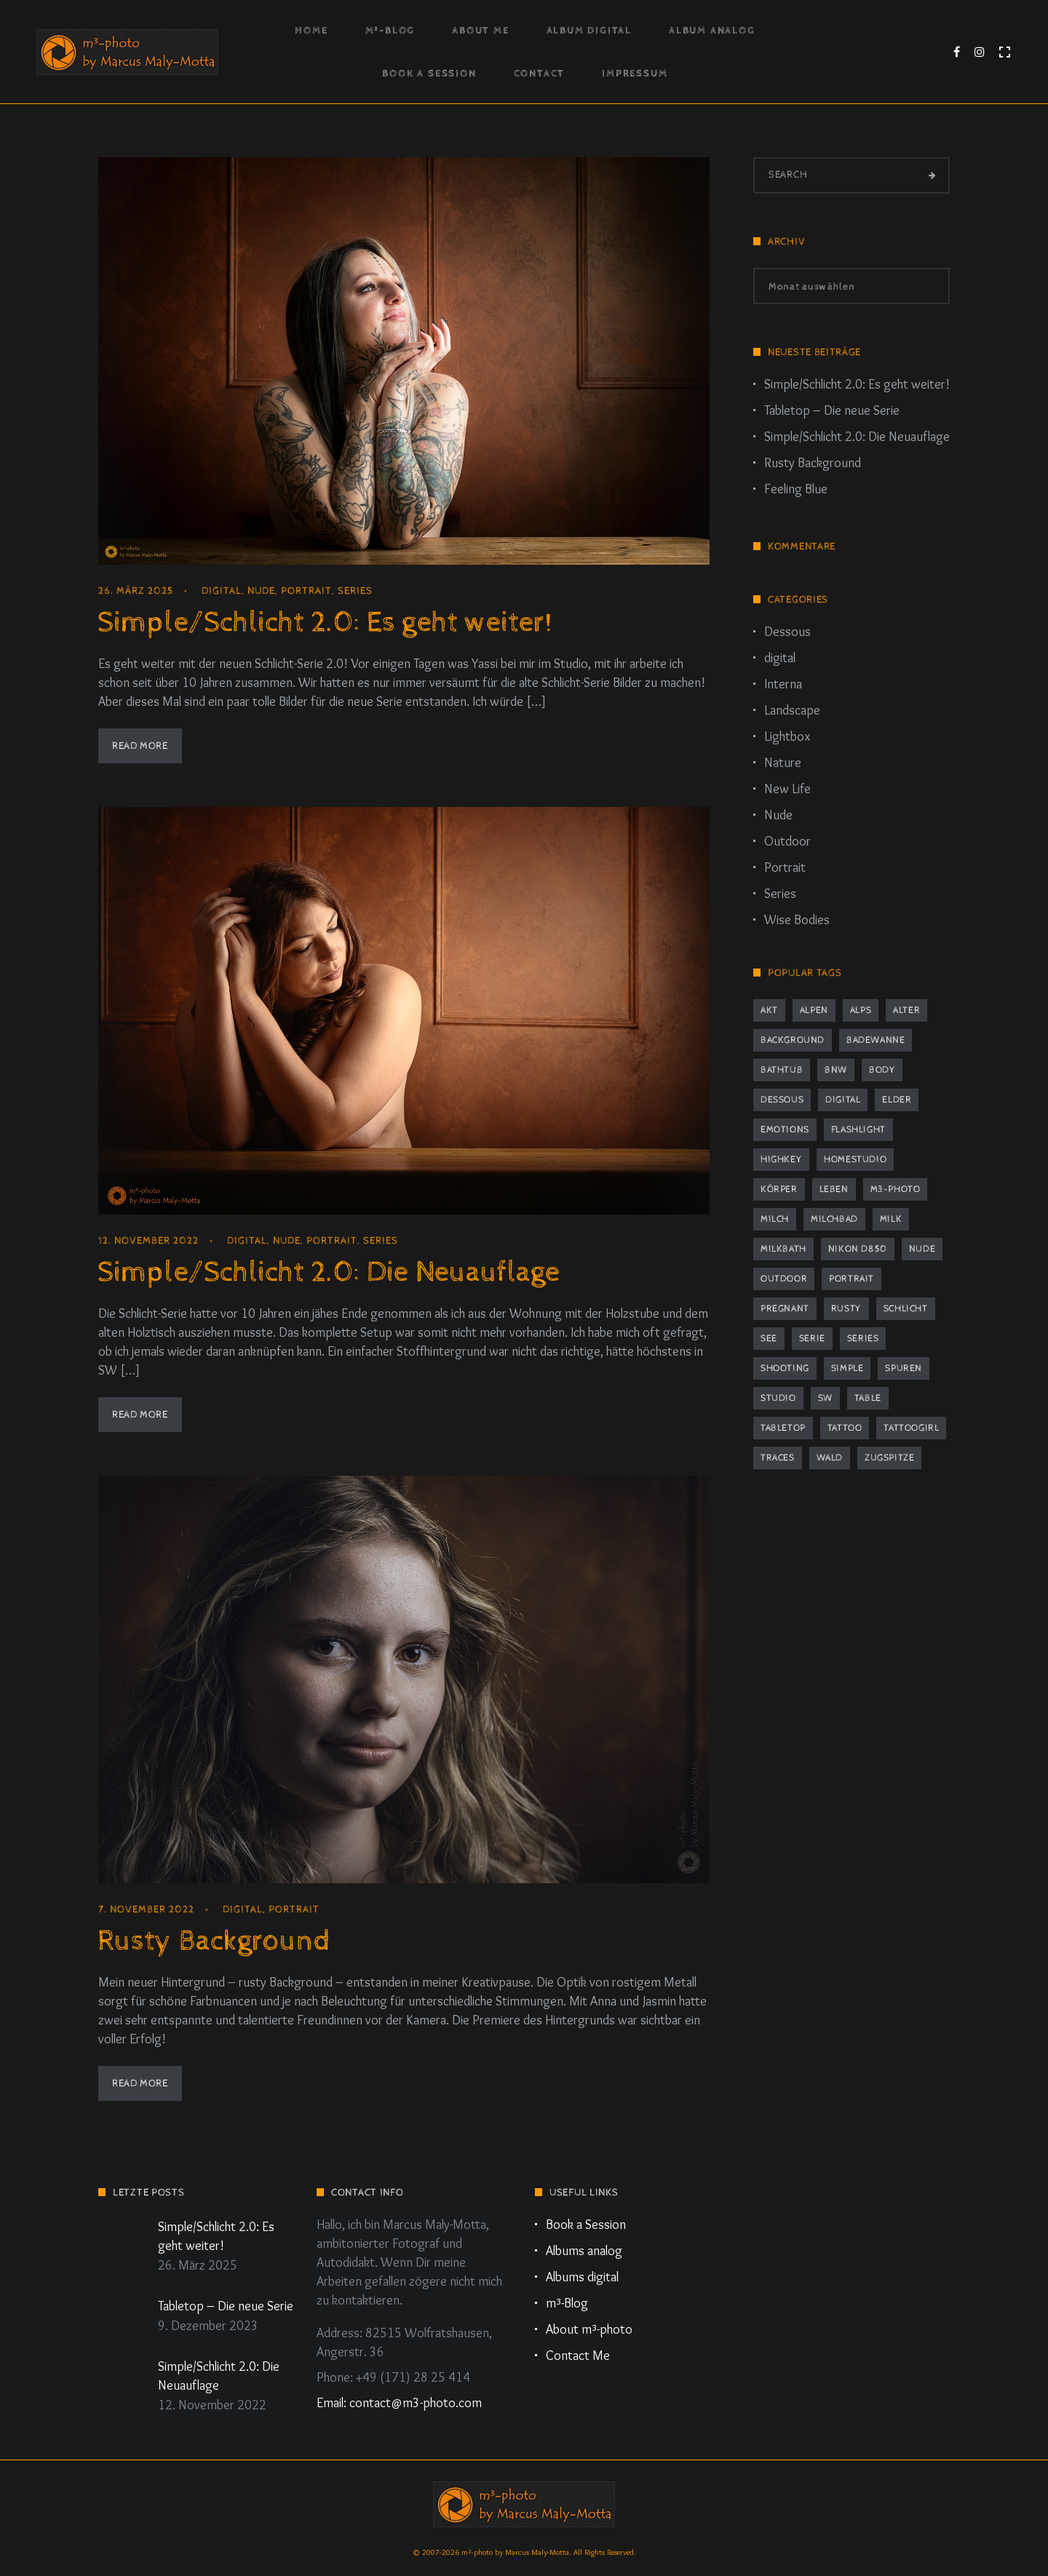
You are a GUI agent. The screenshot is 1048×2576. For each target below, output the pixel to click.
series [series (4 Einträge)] (863, 1338)
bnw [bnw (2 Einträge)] (836, 1070)
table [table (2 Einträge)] (867, 1398)
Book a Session (429, 73)
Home (311, 30)
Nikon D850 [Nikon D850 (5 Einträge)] (857, 1249)
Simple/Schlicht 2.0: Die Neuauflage (329, 1272)
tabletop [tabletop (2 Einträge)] (783, 1428)
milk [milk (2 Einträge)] (891, 1219)
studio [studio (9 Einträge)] (778, 1398)
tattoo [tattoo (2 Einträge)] (844, 1428)
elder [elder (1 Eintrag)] (896, 1099)
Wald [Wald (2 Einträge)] (830, 1457)
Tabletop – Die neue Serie (832, 410)
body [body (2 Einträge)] (882, 1070)
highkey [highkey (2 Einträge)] (781, 1159)
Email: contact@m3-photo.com (399, 2403)
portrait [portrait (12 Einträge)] (851, 1278)
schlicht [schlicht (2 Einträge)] (906, 1308)
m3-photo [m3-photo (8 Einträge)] (895, 1189)
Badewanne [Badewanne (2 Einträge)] (875, 1040)
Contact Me (578, 2356)
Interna (783, 684)
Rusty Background (214, 1941)
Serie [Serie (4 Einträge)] (812, 1338)
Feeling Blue (795, 489)
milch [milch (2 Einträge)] (775, 1219)
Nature (782, 763)
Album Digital (589, 30)
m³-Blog (390, 30)
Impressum (634, 73)
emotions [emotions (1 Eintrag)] (785, 1129)
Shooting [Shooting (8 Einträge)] (785, 1368)
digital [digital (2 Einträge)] (842, 1099)
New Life (787, 789)
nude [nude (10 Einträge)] (922, 1249)
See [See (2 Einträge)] (769, 1338)
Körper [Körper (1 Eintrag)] (779, 1189)
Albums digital (582, 2277)
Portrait (306, 591)
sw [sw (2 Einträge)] (825, 1398)
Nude (261, 591)
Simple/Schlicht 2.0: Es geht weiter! (325, 622)
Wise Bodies (797, 920)
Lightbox (787, 736)
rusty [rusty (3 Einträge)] (846, 1308)
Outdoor (787, 841)
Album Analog (712, 30)
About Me (480, 30)
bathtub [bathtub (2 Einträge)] (782, 1070)
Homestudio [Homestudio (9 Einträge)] (855, 1159)
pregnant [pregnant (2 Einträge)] (785, 1308)
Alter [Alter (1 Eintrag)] (906, 1010)
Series (355, 591)
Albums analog (584, 2251)
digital (222, 591)
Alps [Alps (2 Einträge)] (860, 1010)
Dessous (787, 632)
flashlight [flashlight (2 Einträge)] (858, 1129)
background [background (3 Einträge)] (793, 1040)
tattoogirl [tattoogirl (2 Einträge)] (911, 1428)
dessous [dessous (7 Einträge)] (782, 1099)
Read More (139, 746)
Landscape (792, 710)
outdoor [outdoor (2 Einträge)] (784, 1278)
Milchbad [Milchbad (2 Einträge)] (834, 1219)
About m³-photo (589, 2329)
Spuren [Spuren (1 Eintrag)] (903, 1368)
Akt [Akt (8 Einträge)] (769, 1010)
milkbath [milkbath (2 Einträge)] (783, 1249)
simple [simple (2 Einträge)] (847, 1368)
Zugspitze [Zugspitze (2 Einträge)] (889, 1457)
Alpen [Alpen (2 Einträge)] (814, 1010)
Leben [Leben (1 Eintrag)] (834, 1189)
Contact (539, 73)
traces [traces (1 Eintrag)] (778, 1457)
